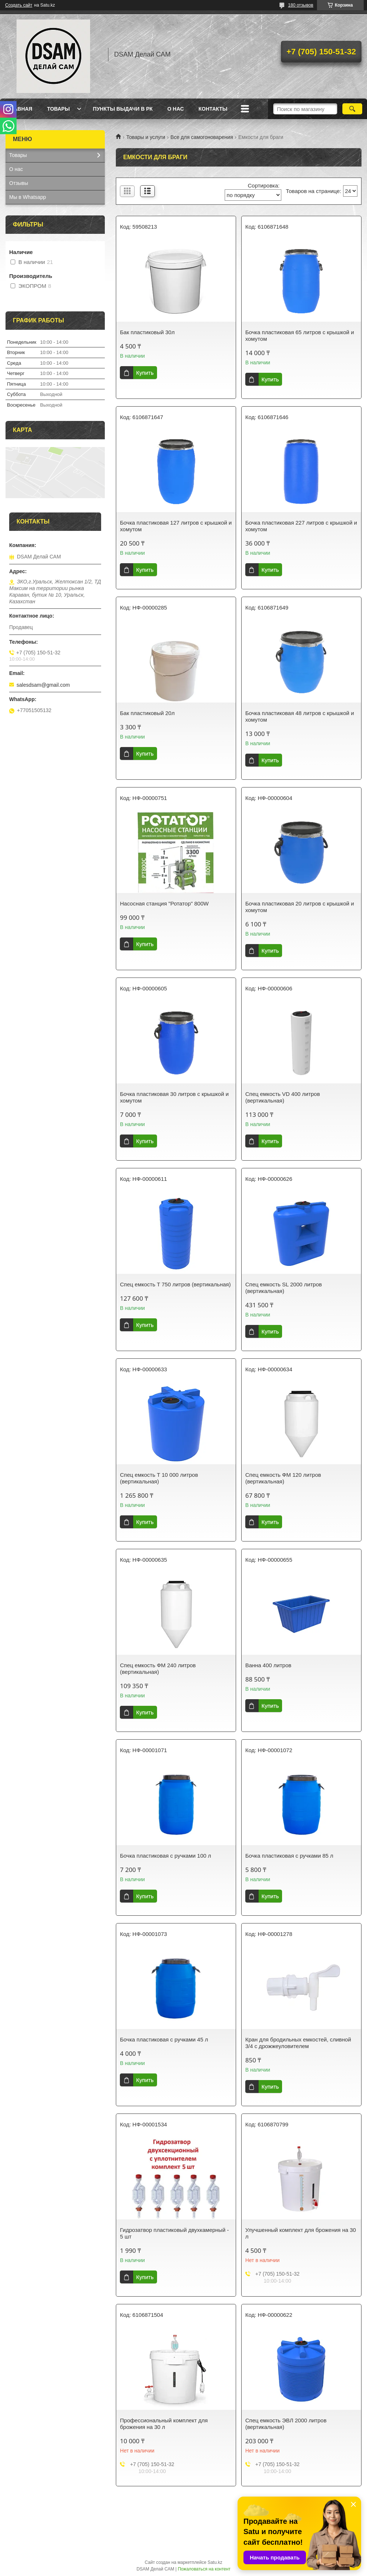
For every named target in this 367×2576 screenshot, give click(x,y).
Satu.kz (214, 2562)
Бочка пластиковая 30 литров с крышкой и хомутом (174, 1097)
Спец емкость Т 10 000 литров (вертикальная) (159, 1478)
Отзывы (18, 183)
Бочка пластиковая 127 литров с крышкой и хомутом (176, 525)
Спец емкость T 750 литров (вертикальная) (175, 1284)
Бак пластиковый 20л (147, 713)
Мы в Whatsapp (27, 197)
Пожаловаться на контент (204, 2569)
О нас (175, 109)
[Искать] (352, 108)
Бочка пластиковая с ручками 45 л (164, 2039)
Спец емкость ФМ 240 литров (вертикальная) (158, 1668)
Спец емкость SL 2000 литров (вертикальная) (283, 1287)
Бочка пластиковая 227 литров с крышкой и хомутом (301, 525)
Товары (58, 109)
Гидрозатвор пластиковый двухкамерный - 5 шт (174, 2233)
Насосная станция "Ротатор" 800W (164, 903)
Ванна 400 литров (268, 1665)
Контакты (213, 109)
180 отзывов (300, 5)
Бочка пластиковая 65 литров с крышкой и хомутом (299, 335)
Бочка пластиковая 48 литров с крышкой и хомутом (299, 716)
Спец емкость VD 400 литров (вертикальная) (282, 1097)
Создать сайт (18, 5)
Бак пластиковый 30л (147, 332)
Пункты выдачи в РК (123, 109)
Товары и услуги (145, 137)
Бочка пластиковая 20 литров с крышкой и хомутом (299, 906)
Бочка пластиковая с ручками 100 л (165, 1855)
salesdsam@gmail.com (43, 685)
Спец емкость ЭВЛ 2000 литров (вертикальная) (286, 2423)
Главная (19, 109)
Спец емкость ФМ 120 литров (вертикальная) (283, 1478)
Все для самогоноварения (202, 137)
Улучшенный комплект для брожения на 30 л (300, 2233)
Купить (144, 372)
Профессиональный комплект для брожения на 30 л (164, 2423)
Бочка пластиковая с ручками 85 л (289, 1855)
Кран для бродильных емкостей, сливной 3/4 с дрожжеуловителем (298, 2042)
